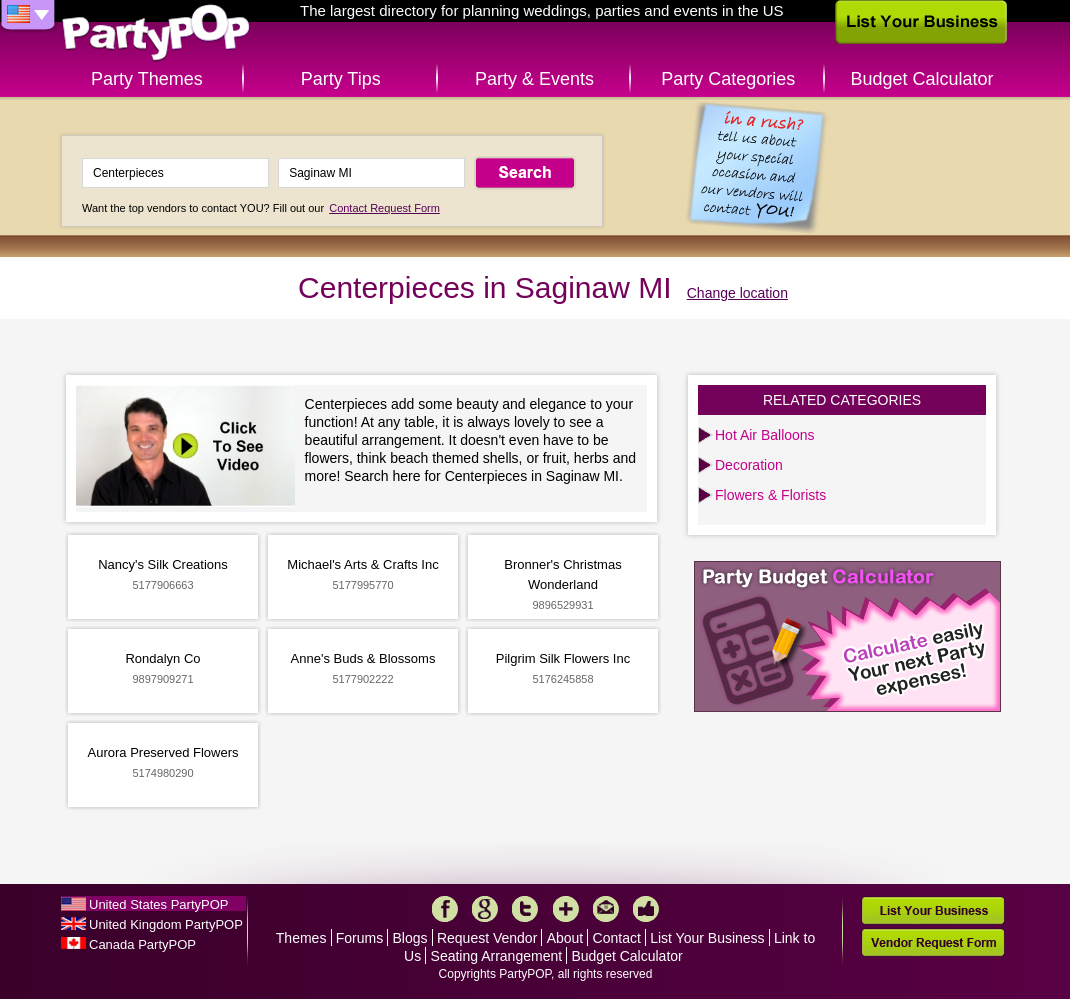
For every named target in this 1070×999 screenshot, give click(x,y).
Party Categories (728, 79)
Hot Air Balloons (765, 435)
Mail (606, 909)
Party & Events (534, 79)
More (566, 909)
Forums (359, 938)
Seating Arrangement (497, 956)
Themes (301, 938)
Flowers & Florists (770, 495)
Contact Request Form (384, 208)
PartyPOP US (156, 33)
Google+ (485, 909)
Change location (737, 293)
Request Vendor (487, 938)
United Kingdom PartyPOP (166, 924)
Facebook (445, 909)
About (565, 938)
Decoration (749, 465)
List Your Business (707, 938)
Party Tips (341, 79)
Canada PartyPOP (142, 944)
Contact (617, 938)
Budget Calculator (922, 79)
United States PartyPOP (158, 904)
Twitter (525, 909)
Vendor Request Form (933, 942)
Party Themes (147, 79)
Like (646, 909)
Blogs (410, 938)
